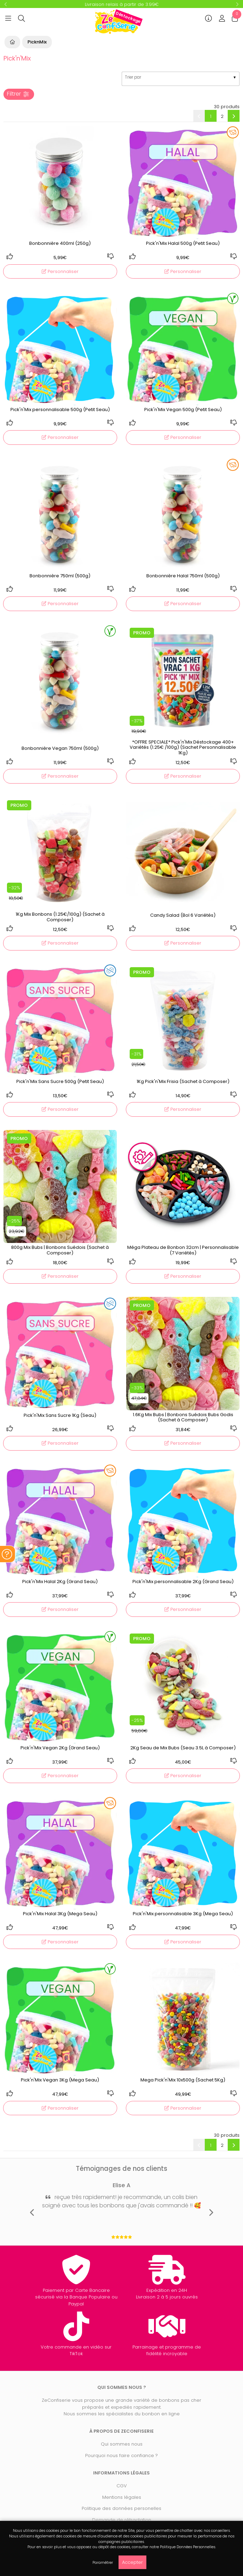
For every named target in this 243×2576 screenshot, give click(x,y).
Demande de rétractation (121, 2520)
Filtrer (18, 94)
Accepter (132, 2562)
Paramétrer (102, 2562)
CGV (121, 2485)
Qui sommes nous (122, 2444)
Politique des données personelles (121, 2508)
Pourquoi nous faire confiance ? (121, 2455)
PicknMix (37, 42)
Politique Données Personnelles (187, 2547)
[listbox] (181, 79)
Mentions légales (121, 2497)
